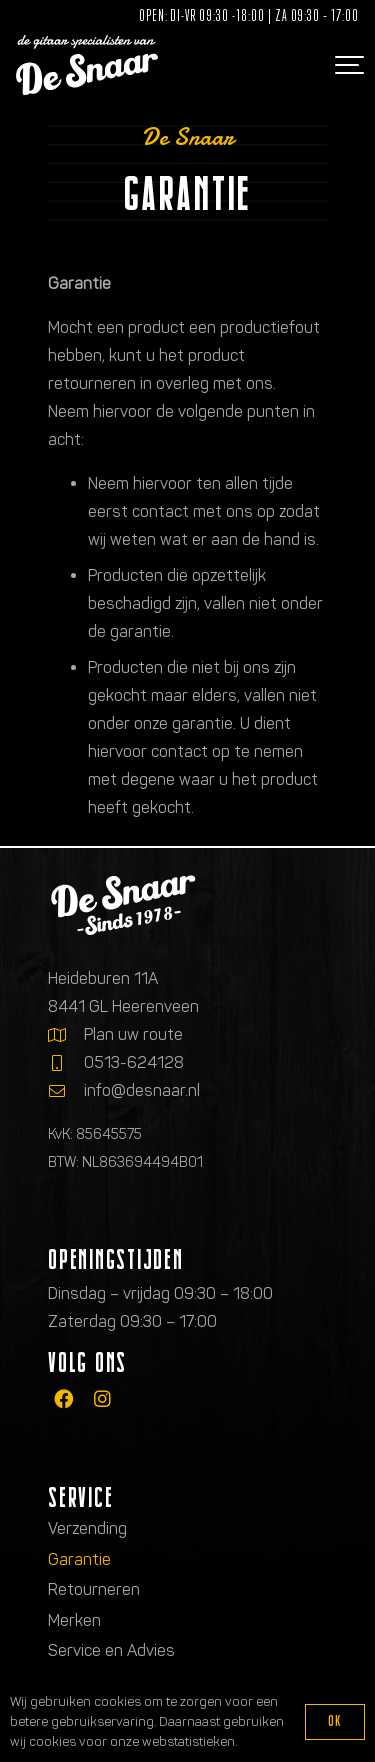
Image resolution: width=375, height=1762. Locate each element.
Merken (74, 1620)
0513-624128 (134, 1062)
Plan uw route (133, 1034)
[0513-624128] (66, 1063)
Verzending (87, 1528)
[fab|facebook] (63, 1398)
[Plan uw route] (66, 1035)
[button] (347, 65)
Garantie (79, 1559)
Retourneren (94, 1589)
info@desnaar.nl (142, 1090)
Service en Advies (111, 1650)
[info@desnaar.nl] (66, 1091)
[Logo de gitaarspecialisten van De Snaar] (87, 65)
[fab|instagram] (102, 1398)
